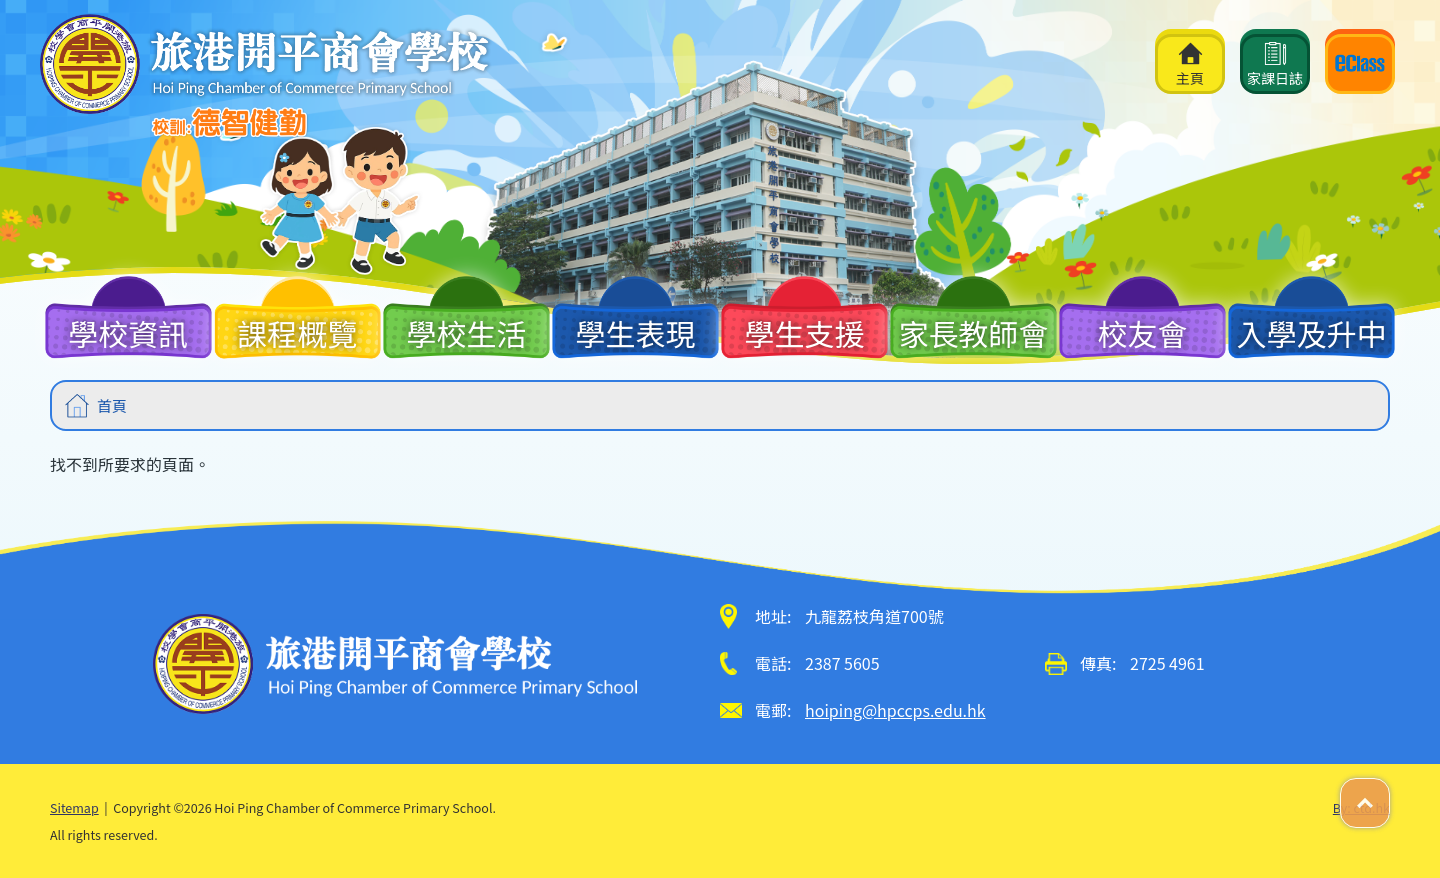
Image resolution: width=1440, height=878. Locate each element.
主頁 (1190, 65)
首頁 (112, 405)
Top (1389, 792)
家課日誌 (1275, 65)
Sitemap (74, 807)
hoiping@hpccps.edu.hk (895, 710)
